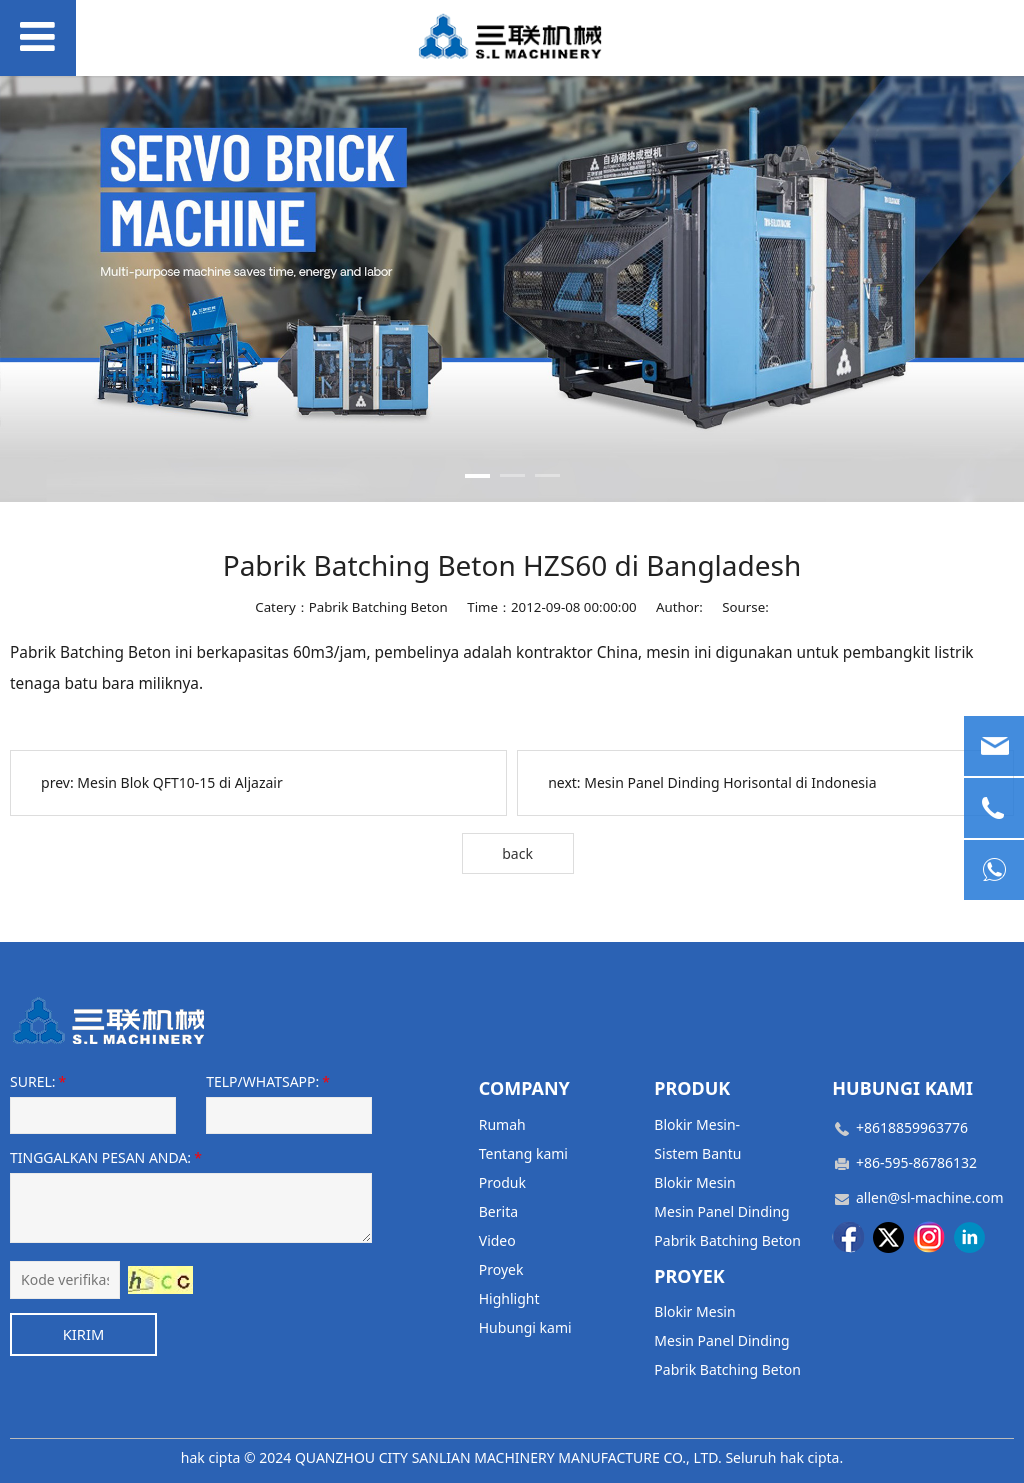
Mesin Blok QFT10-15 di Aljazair (179, 782)
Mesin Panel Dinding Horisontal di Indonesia (730, 782)
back (517, 853)
